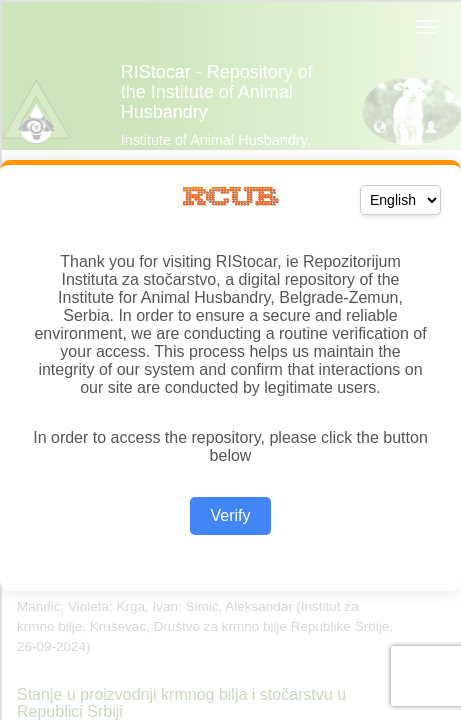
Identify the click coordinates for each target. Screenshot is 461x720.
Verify (230, 515)
